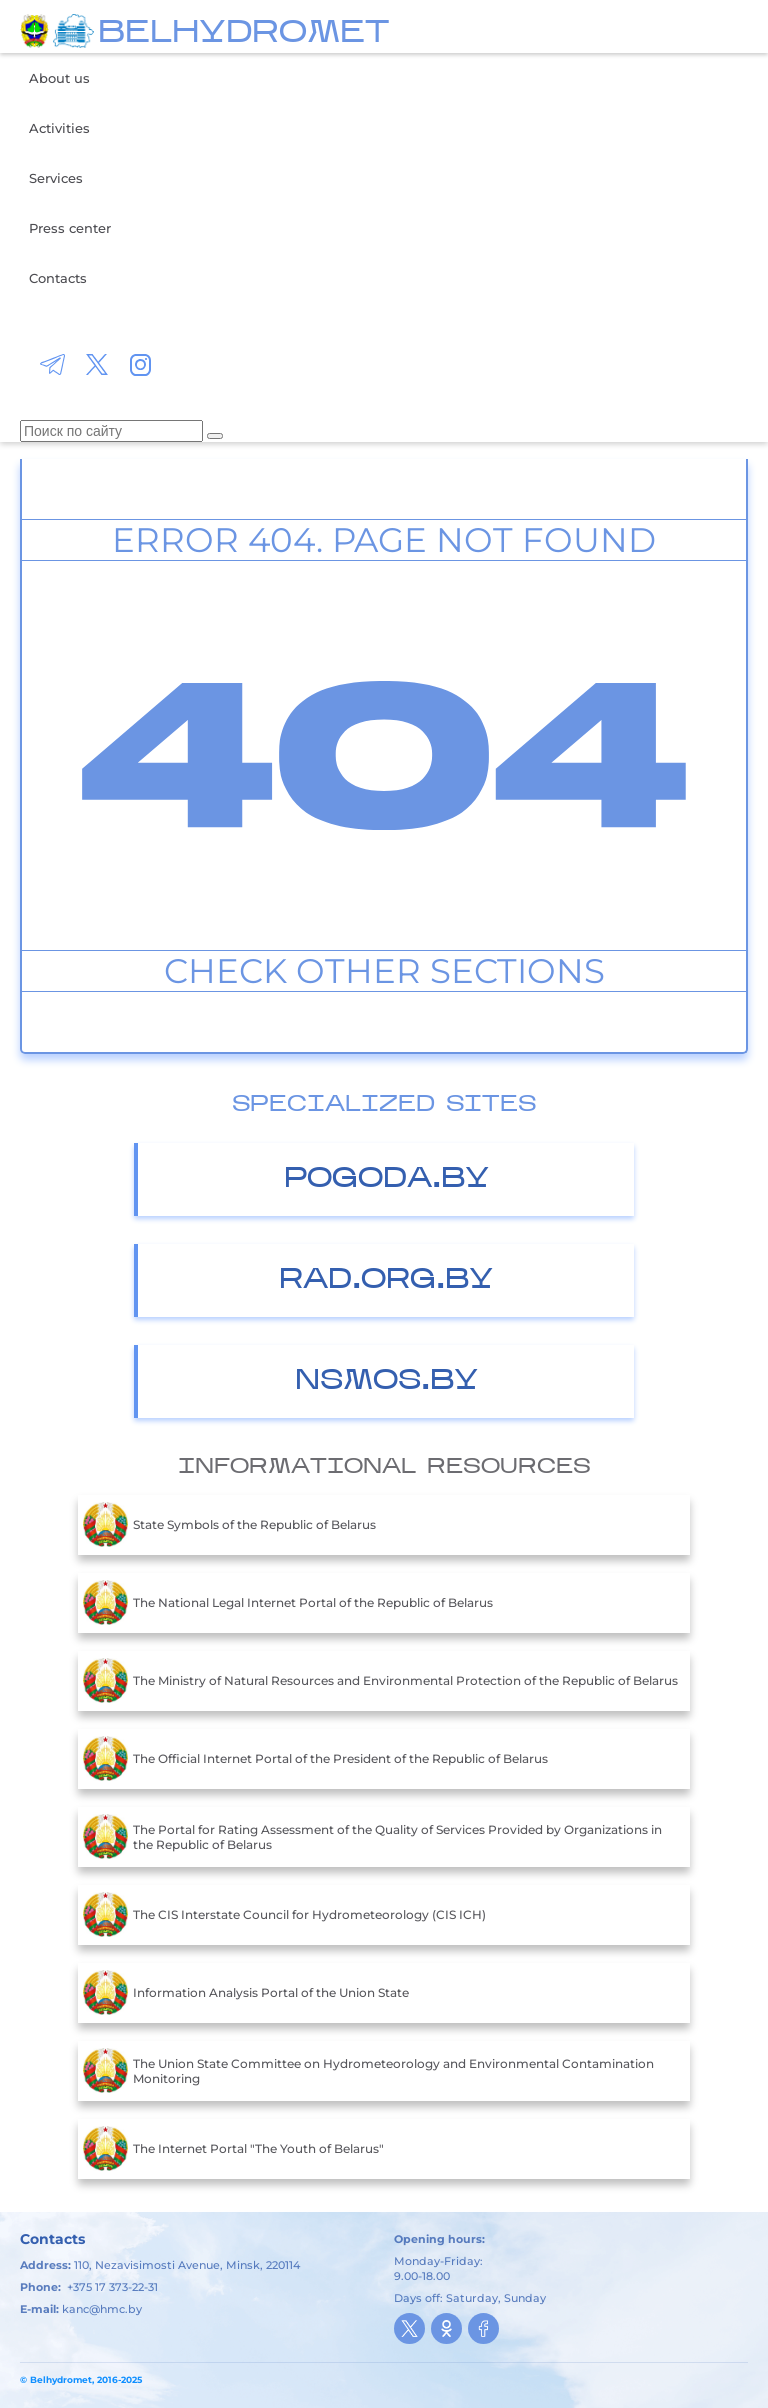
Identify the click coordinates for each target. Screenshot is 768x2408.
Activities (59, 128)
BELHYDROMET (243, 34)
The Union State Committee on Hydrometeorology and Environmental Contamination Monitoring (368, 2071)
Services (56, 178)
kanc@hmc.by (102, 2309)
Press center (70, 228)
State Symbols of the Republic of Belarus (229, 1525)
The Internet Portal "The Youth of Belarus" (233, 2149)
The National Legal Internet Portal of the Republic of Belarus (288, 1603)
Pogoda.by (386, 1179)
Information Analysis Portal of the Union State (246, 1993)
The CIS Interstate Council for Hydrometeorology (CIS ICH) (284, 1915)
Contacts (58, 278)
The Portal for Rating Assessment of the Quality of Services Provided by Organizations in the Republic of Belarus (372, 1837)
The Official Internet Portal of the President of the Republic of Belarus (315, 1759)
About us (59, 78)
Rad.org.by (386, 1280)
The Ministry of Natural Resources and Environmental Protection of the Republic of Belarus (380, 1681)
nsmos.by (386, 1381)
